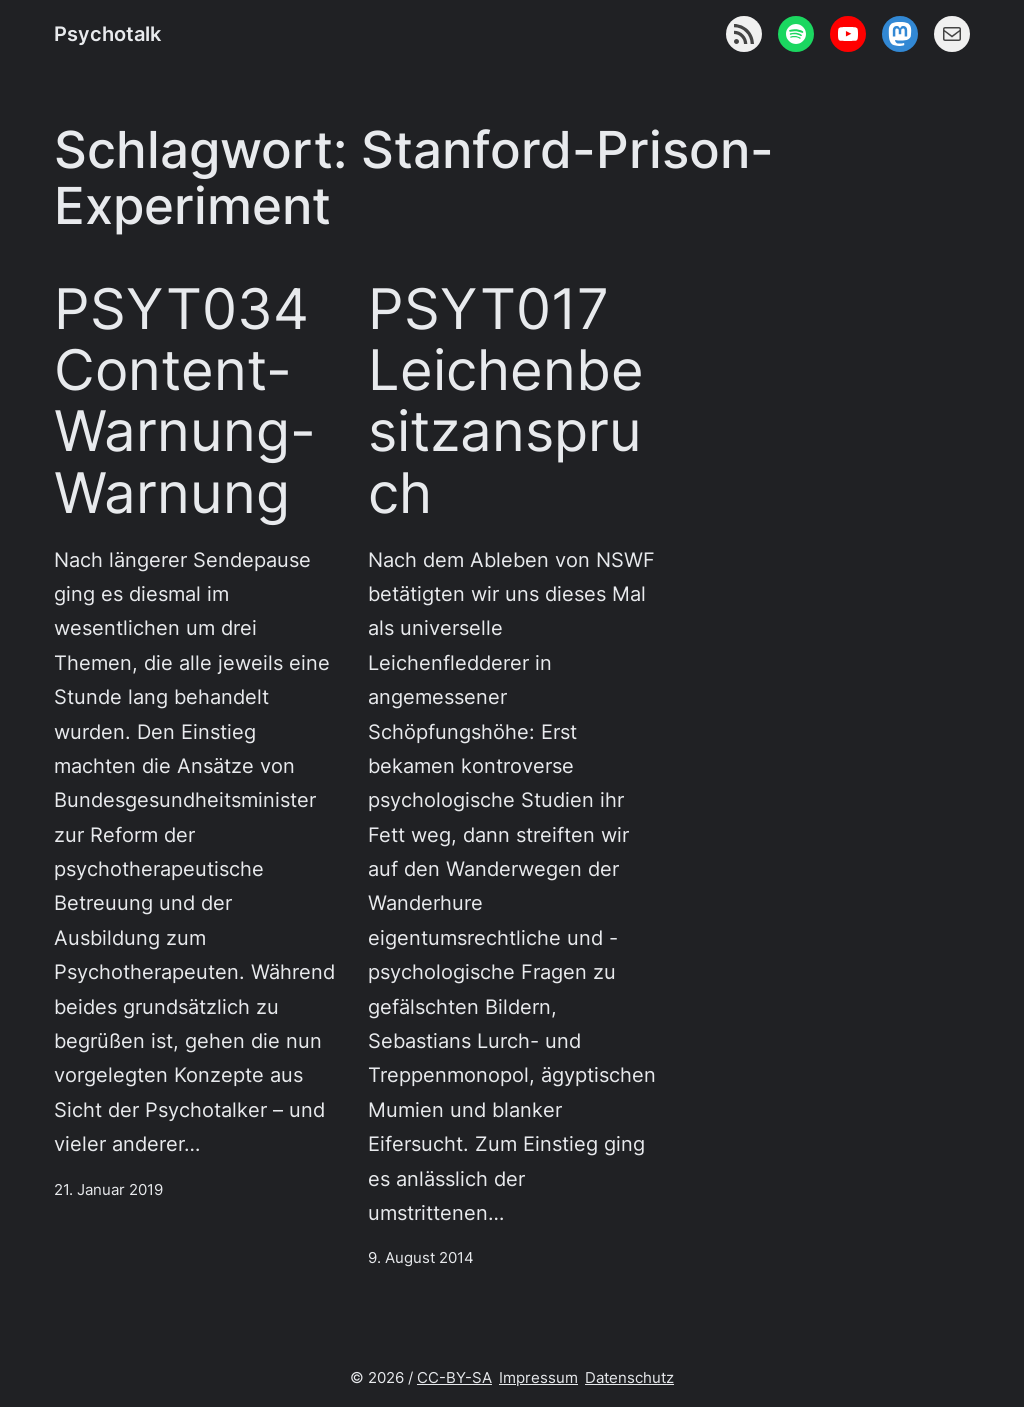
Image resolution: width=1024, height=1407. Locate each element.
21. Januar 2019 (108, 1190)
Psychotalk (107, 33)
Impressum (538, 1378)
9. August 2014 (421, 1258)
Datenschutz (629, 1378)
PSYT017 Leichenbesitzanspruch (506, 400)
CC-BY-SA (454, 1378)
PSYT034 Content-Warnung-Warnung (185, 400)
